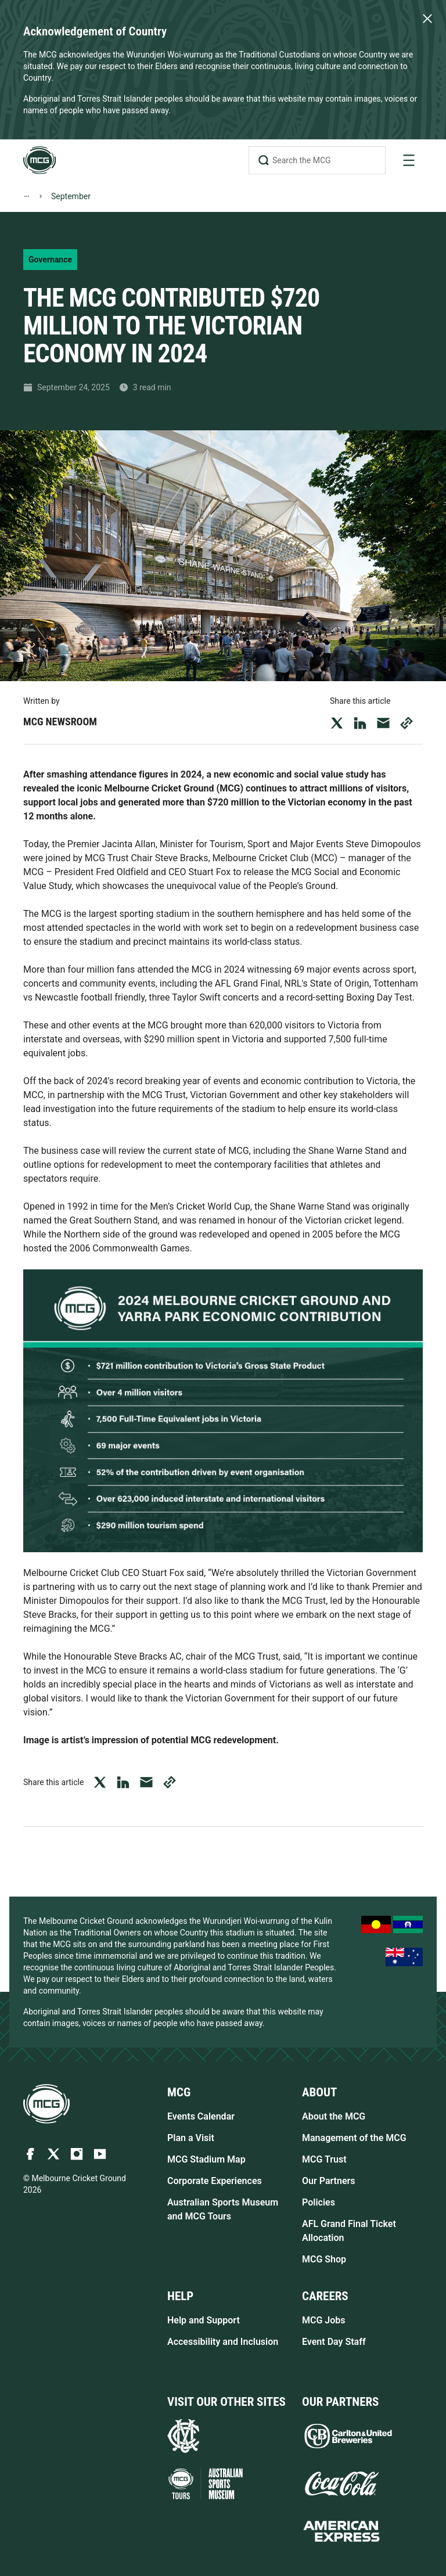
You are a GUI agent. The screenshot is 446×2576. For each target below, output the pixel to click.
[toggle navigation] (409, 160)
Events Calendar (201, 2116)
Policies (318, 2202)
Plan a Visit (190, 2137)
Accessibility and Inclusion (222, 2341)
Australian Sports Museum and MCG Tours (222, 2209)
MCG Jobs (324, 2320)
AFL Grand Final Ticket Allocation (349, 2230)
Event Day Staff (334, 2341)
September (71, 196)
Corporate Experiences (214, 2180)
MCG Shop (324, 2259)
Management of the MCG (354, 2137)
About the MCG (333, 2116)
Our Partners (328, 2180)
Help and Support (203, 2320)
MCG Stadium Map (206, 2159)
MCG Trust (324, 2159)
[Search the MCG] (317, 160)
